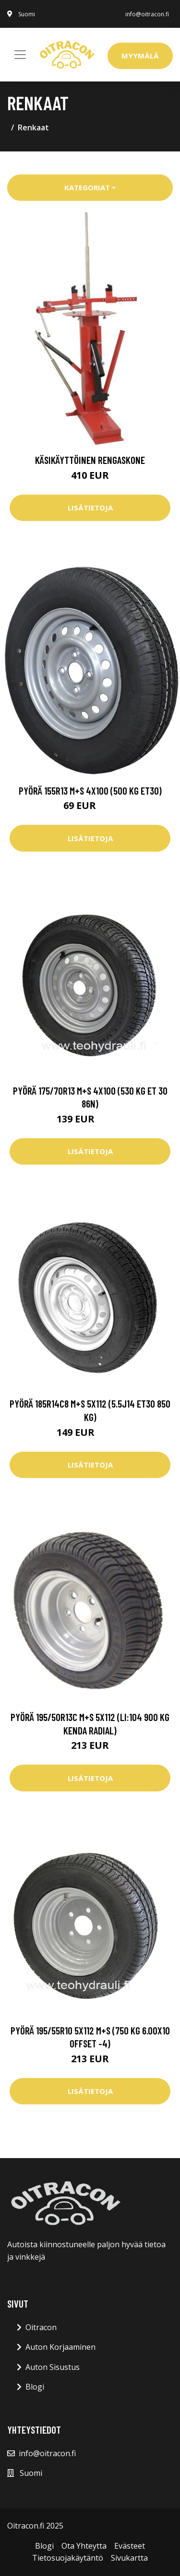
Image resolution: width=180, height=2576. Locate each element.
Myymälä (140, 55)
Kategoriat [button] (87, 187)
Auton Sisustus (52, 2367)
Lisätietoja (90, 507)
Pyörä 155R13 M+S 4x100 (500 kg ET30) (90, 791)
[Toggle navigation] (20, 55)
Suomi (26, 14)
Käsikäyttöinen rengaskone (90, 460)
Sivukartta (129, 2558)
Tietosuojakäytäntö (67, 2558)
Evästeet (129, 2546)
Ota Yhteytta (84, 2546)
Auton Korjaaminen (60, 2347)
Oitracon (41, 2327)
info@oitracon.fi (147, 14)
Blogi (34, 2386)
